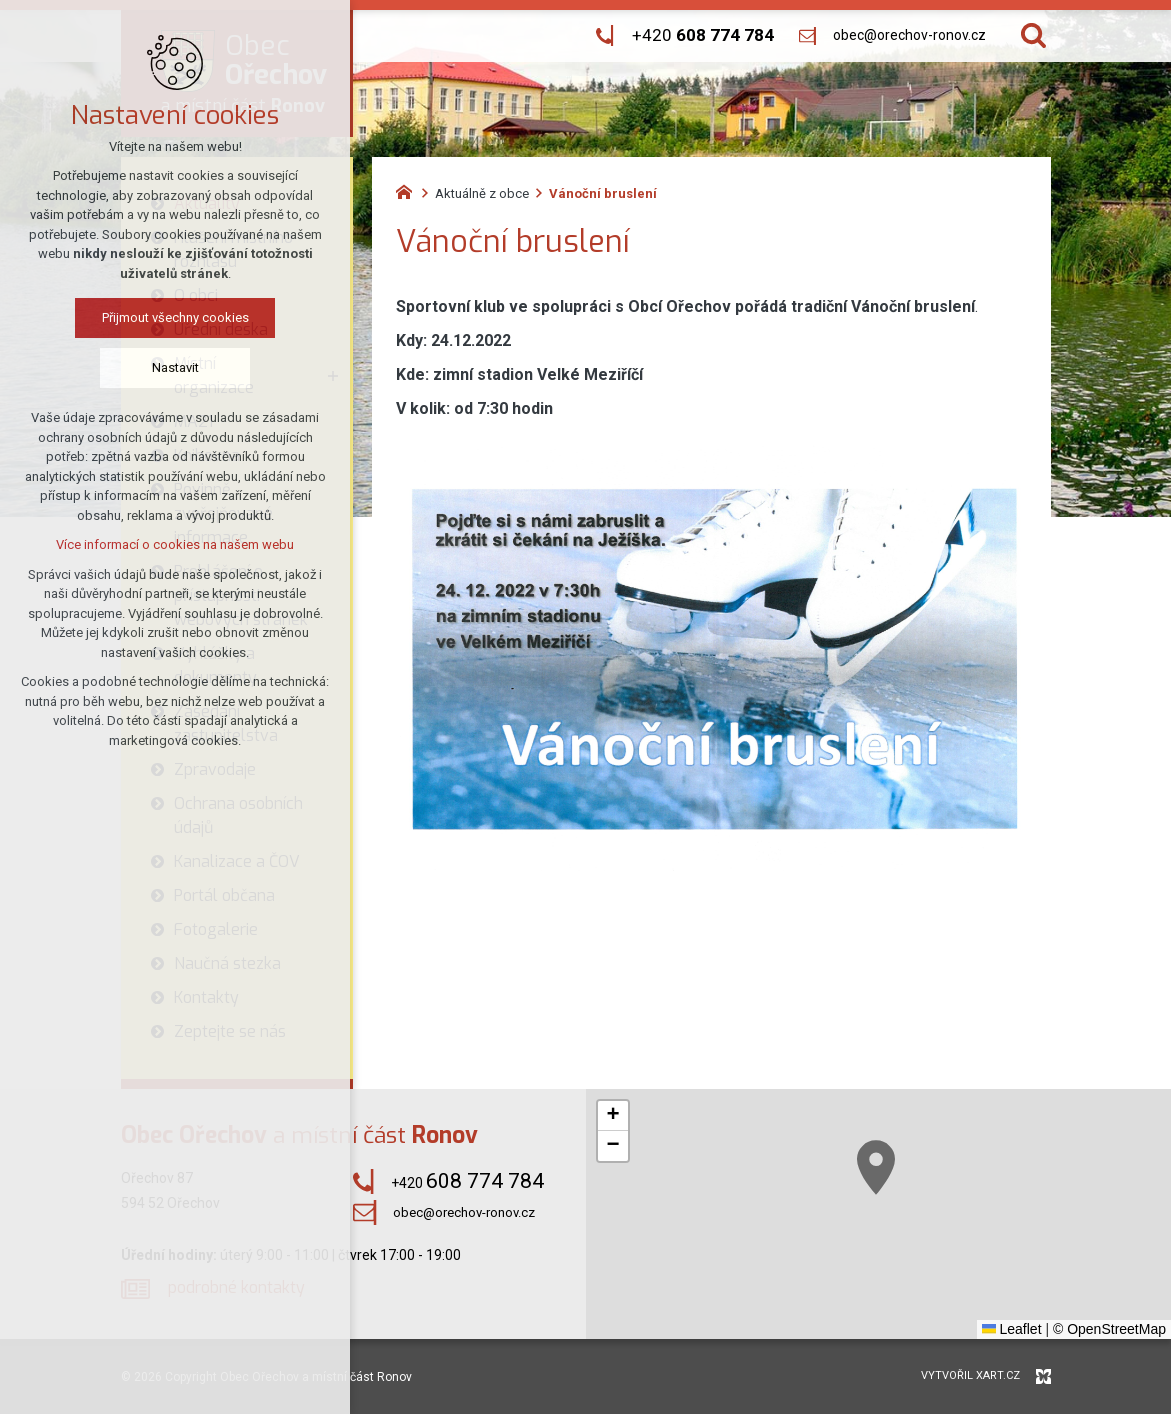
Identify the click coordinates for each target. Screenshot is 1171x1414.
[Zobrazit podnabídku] (333, 376)
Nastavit (127, 367)
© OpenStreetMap (1109, 1329)
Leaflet (1012, 1329)
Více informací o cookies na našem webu (128, 544)
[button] (898, 1182)
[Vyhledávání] (1033, 35)
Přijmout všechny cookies (127, 317)
